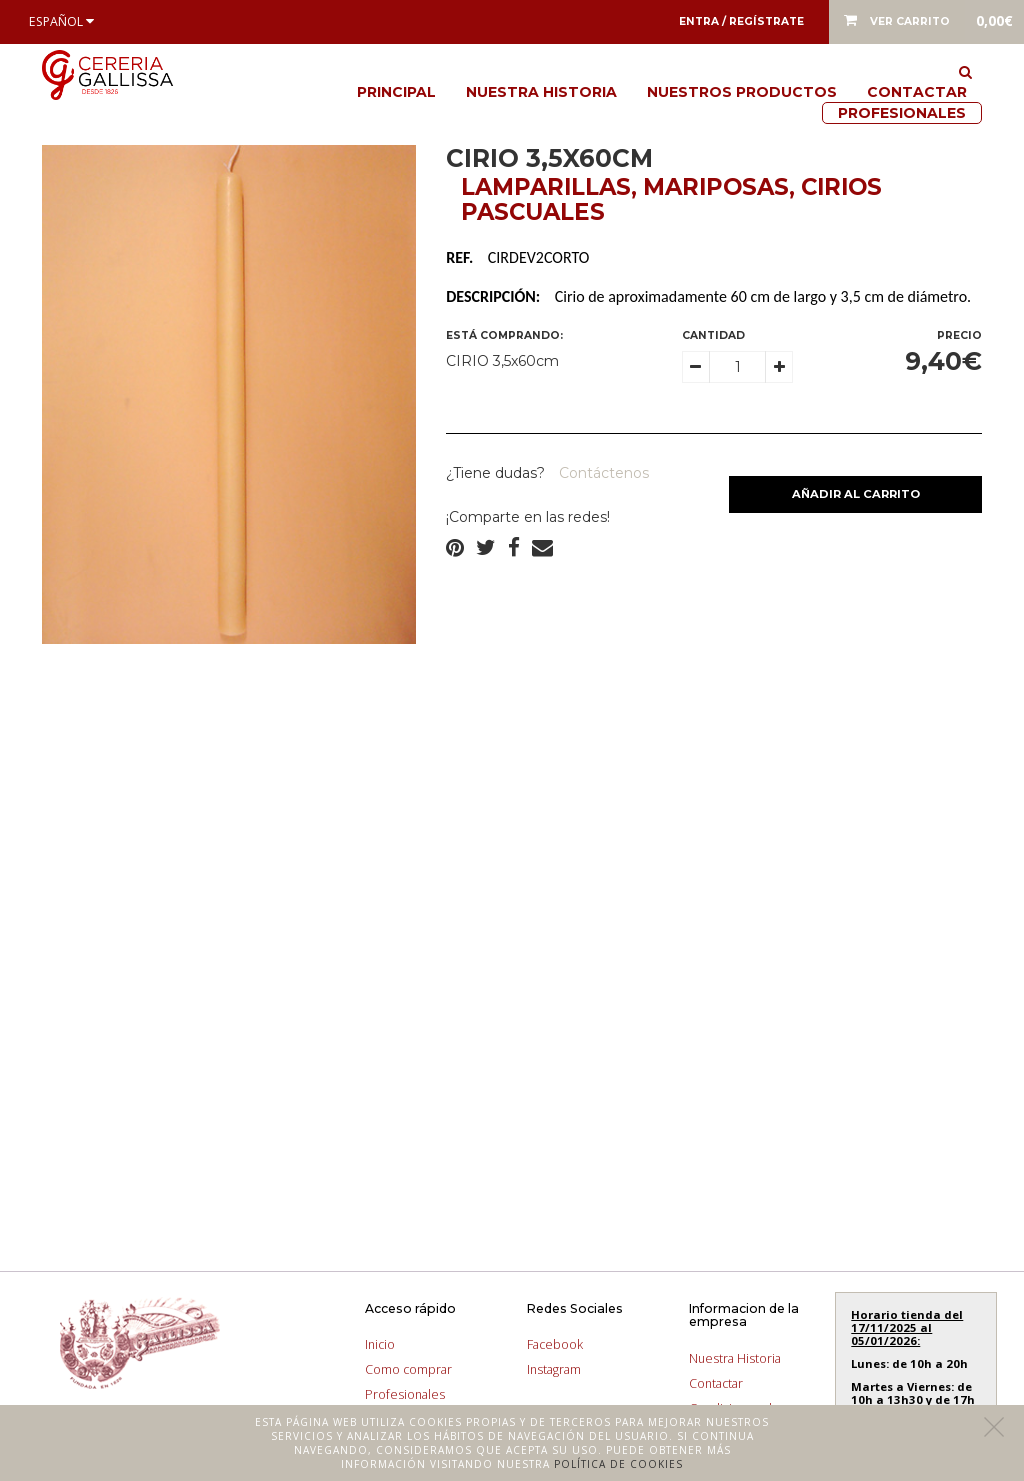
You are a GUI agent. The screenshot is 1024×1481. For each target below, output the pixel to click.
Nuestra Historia (541, 92)
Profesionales (902, 113)
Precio (959, 335)
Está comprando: (504, 335)
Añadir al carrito (856, 494)
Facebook (555, 1344)
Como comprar (408, 1369)
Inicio (380, 1344)
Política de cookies (618, 1464)
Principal (396, 92)
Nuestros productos (742, 92)
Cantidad (713, 335)
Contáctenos (602, 473)
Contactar (917, 92)
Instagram (554, 1369)
